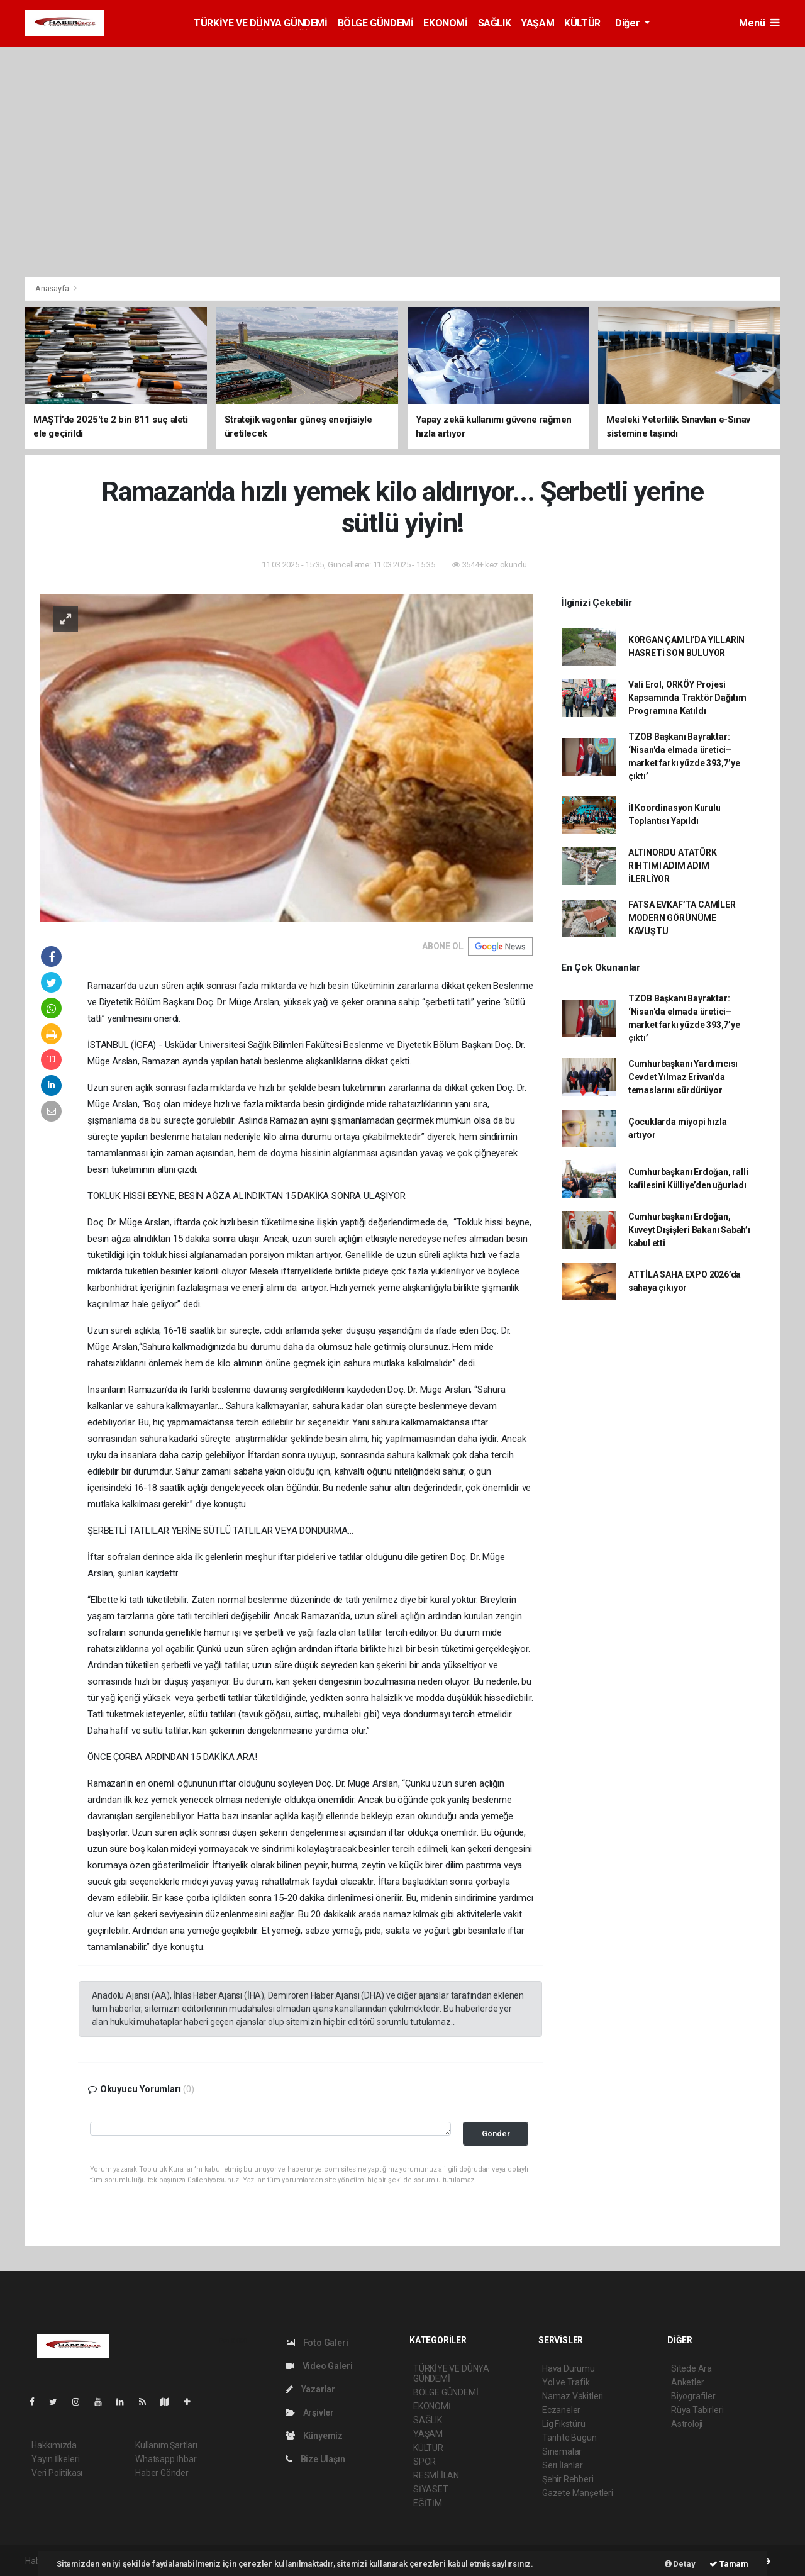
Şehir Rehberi (568, 2479)
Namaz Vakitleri (572, 2396)
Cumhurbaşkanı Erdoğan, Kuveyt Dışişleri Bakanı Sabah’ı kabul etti (689, 1230)
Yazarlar (310, 2389)
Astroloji (686, 2424)
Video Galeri (319, 2366)
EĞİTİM (427, 2503)
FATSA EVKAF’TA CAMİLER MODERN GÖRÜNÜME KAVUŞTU (682, 918)
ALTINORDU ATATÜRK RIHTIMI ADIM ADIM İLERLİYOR (672, 865)
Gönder (496, 2133)
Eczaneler (561, 2410)
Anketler (687, 2382)
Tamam (728, 2563)
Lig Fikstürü (564, 2424)
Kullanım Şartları (166, 2445)
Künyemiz (314, 2436)
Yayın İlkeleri (55, 2459)
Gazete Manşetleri (577, 2493)
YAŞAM (537, 23)
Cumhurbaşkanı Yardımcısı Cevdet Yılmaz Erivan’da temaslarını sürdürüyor (683, 1077)
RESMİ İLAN (436, 2475)
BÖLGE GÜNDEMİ (376, 23)
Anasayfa (52, 288)
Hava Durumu (568, 2368)
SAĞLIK (494, 23)
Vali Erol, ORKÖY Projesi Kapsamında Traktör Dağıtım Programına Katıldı (687, 697)
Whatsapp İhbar (165, 2459)
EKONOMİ (445, 23)
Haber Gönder (162, 2473)
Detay (680, 2563)
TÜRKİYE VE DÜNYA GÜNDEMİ (260, 23)
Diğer (628, 23)
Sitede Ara (691, 2368)
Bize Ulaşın (315, 2459)
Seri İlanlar (562, 2465)
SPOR (424, 2461)
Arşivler (310, 2412)
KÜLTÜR (582, 23)
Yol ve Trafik (566, 2382)
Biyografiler (693, 2396)
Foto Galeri (317, 2343)
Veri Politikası (56, 2473)
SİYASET (430, 2489)
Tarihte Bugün (569, 2438)
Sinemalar (562, 2451)
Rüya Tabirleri (697, 2410)
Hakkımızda (54, 2445)
